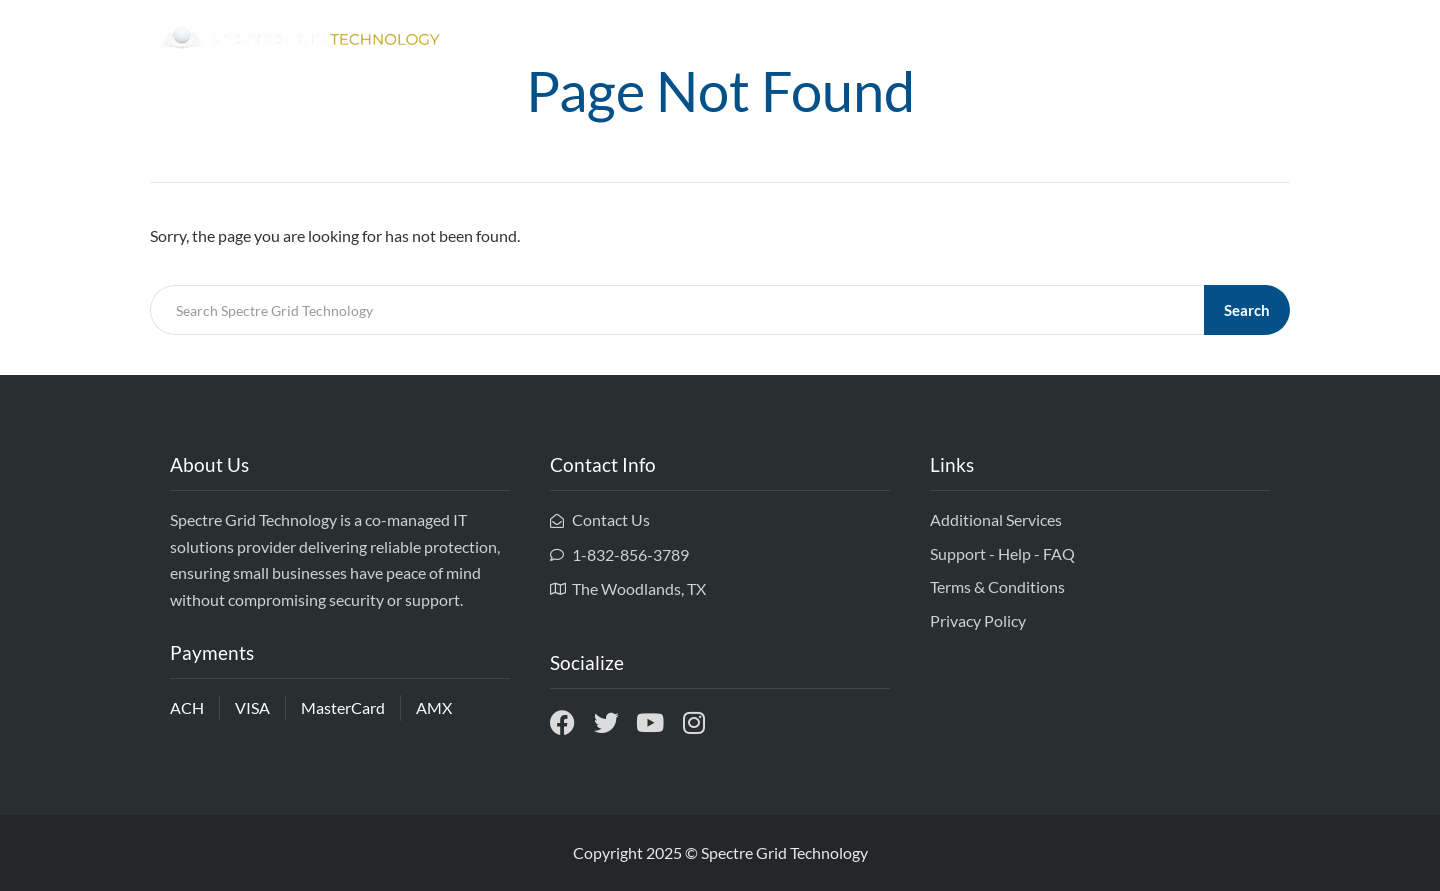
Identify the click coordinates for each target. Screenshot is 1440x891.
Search (1247, 310)
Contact (1248, 40)
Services (1162, 40)
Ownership (1066, 40)
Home (978, 40)
